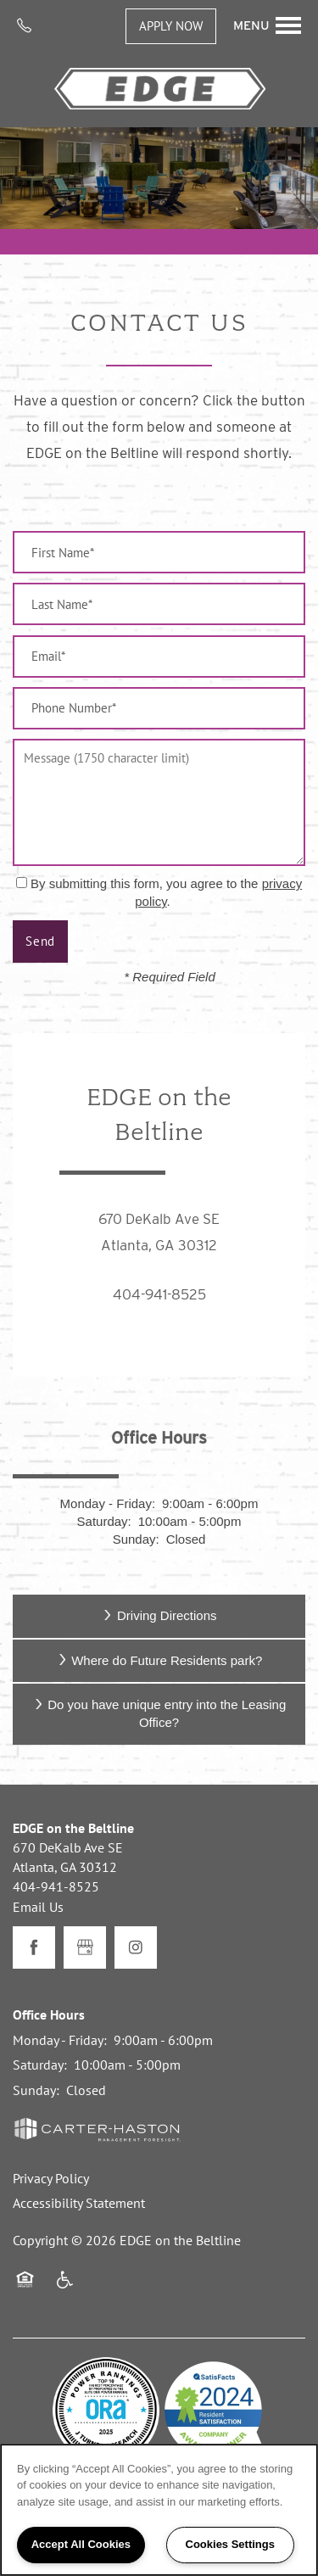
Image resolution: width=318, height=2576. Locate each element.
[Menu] (267, 25)
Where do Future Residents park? (159, 1660)
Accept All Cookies (81, 2544)
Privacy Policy (51, 2178)
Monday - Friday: (108, 1503)
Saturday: (104, 1521)
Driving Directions (158, 1615)
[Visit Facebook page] (34, 1947)
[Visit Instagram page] (135, 1947)
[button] (171, 26)
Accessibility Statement (79, 2202)
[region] (159, 2510)
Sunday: (136, 1539)
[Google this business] (85, 1947)
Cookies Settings (230, 2544)
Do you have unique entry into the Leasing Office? (159, 1713)
